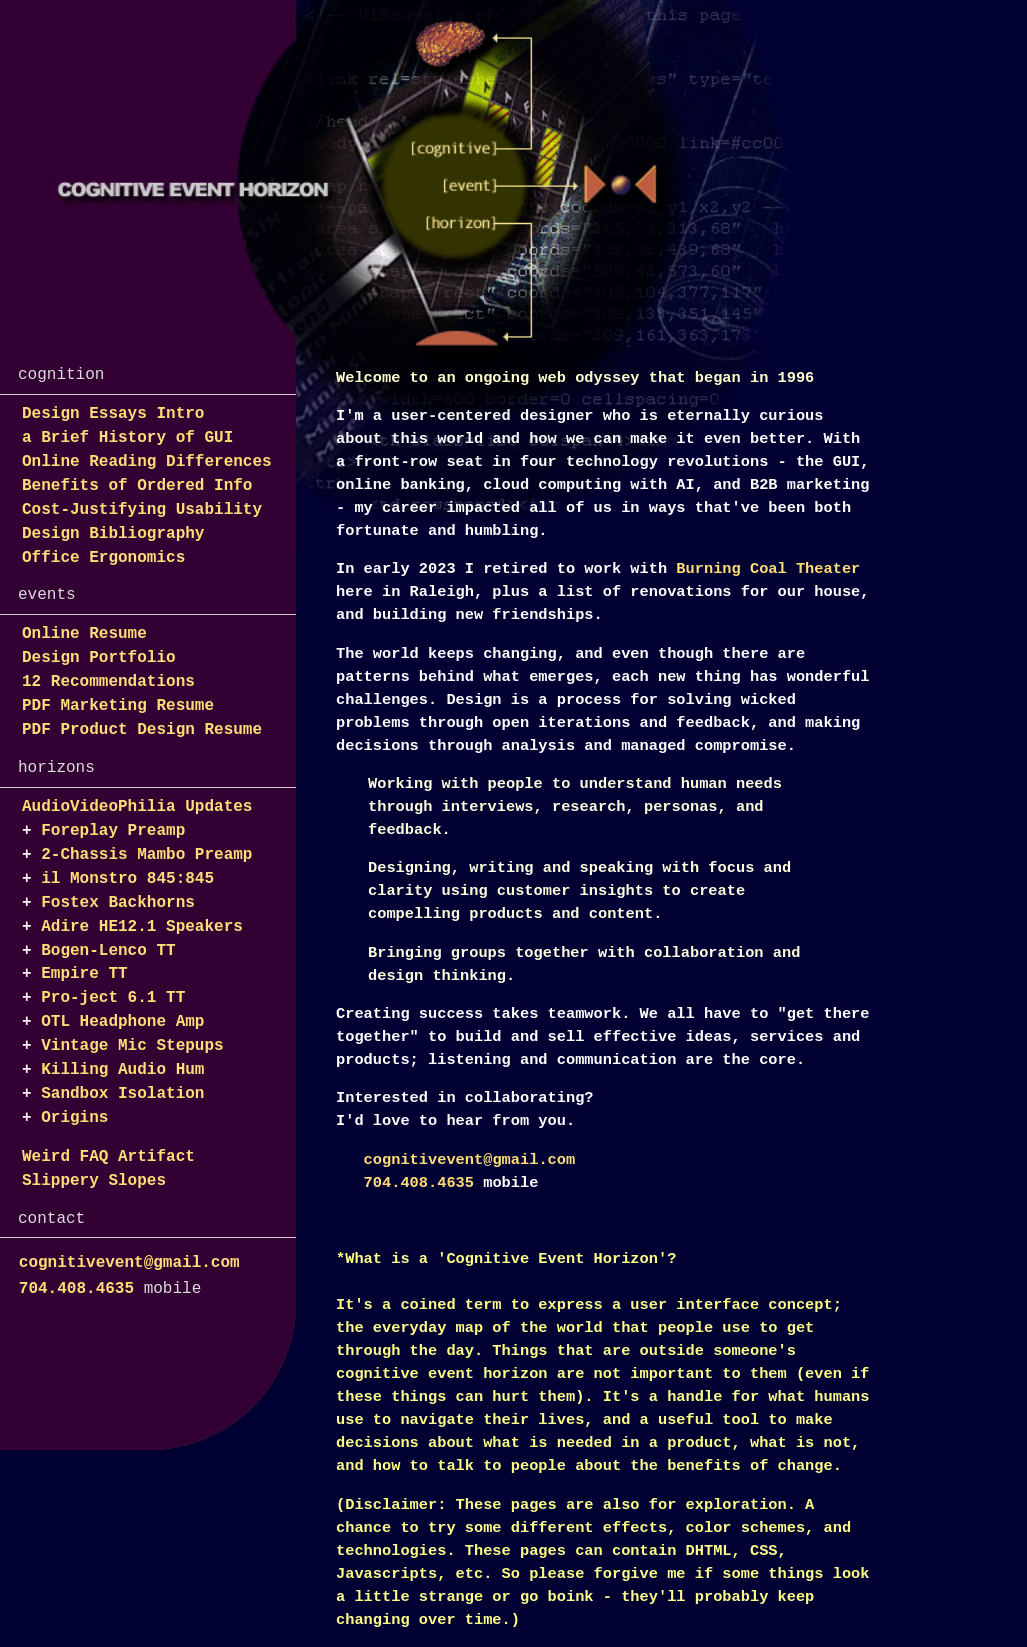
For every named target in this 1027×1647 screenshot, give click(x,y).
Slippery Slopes (94, 1181)
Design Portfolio (99, 658)
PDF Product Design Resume (142, 730)
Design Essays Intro (113, 414)
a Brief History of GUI (127, 438)
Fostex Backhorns (118, 903)
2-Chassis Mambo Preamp (146, 855)
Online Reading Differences (147, 462)
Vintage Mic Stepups (132, 1046)
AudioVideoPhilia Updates (137, 807)
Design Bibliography (113, 534)
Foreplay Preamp (113, 831)
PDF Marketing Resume (118, 706)
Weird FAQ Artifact (108, 1157)
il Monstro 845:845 (127, 879)
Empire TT (84, 974)
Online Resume (84, 634)
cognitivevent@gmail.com (129, 1263)
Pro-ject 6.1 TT (113, 998)
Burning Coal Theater (768, 569)
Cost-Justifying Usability (142, 510)
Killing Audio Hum (122, 1070)
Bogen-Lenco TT (108, 951)
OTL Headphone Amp (122, 1022)
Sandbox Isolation (122, 1094)
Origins (74, 1118)
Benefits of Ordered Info (137, 486)
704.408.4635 (76, 1289)
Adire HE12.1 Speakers (142, 927)
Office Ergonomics (103, 558)
